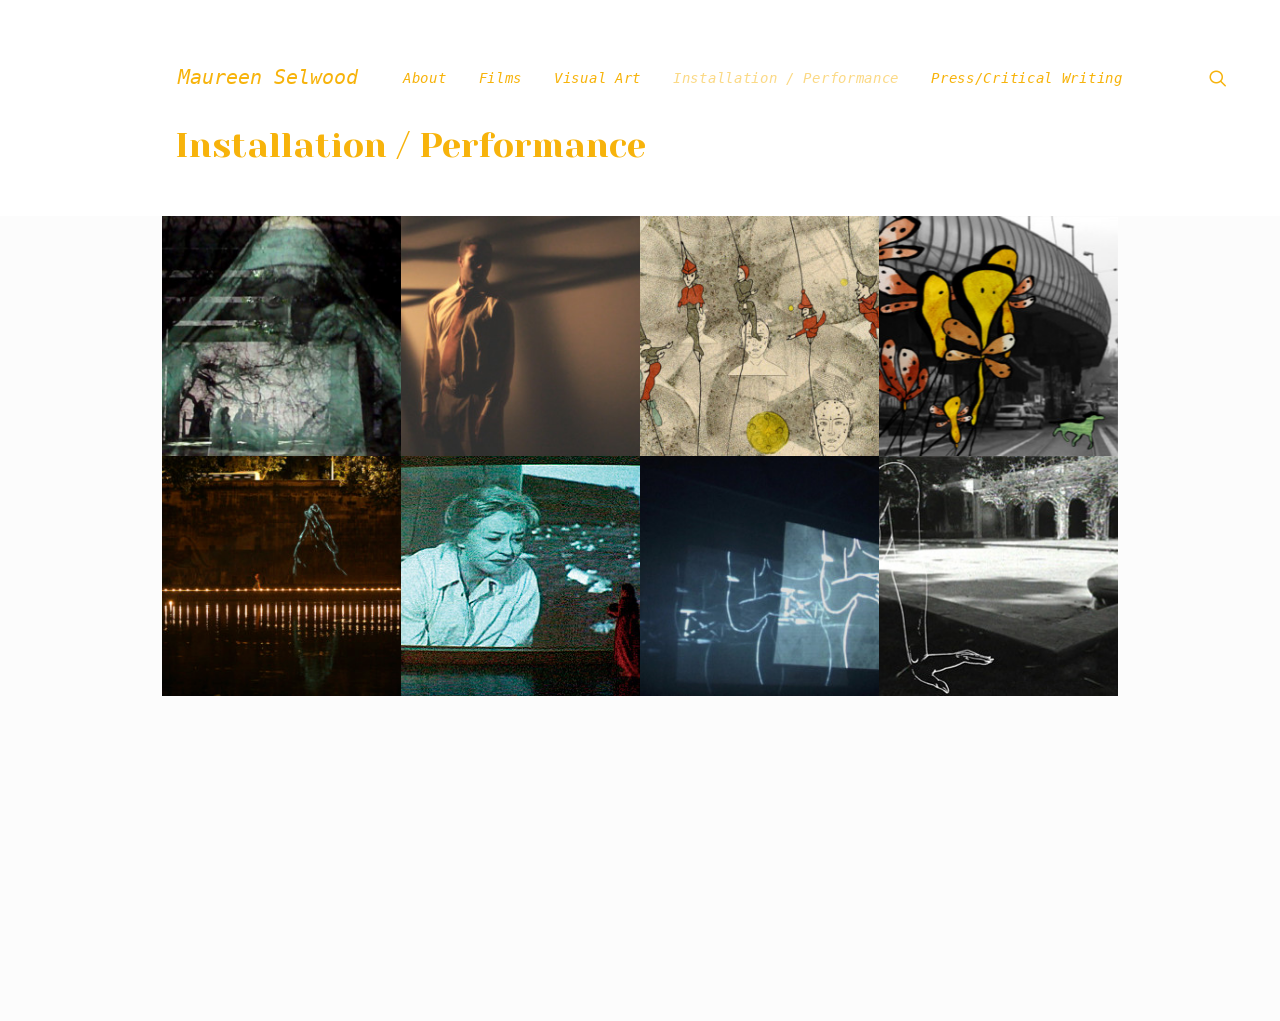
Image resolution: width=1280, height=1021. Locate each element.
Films (501, 78)
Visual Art (597, 78)
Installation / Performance (786, 78)
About (425, 78)
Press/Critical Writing (1026, 78)
